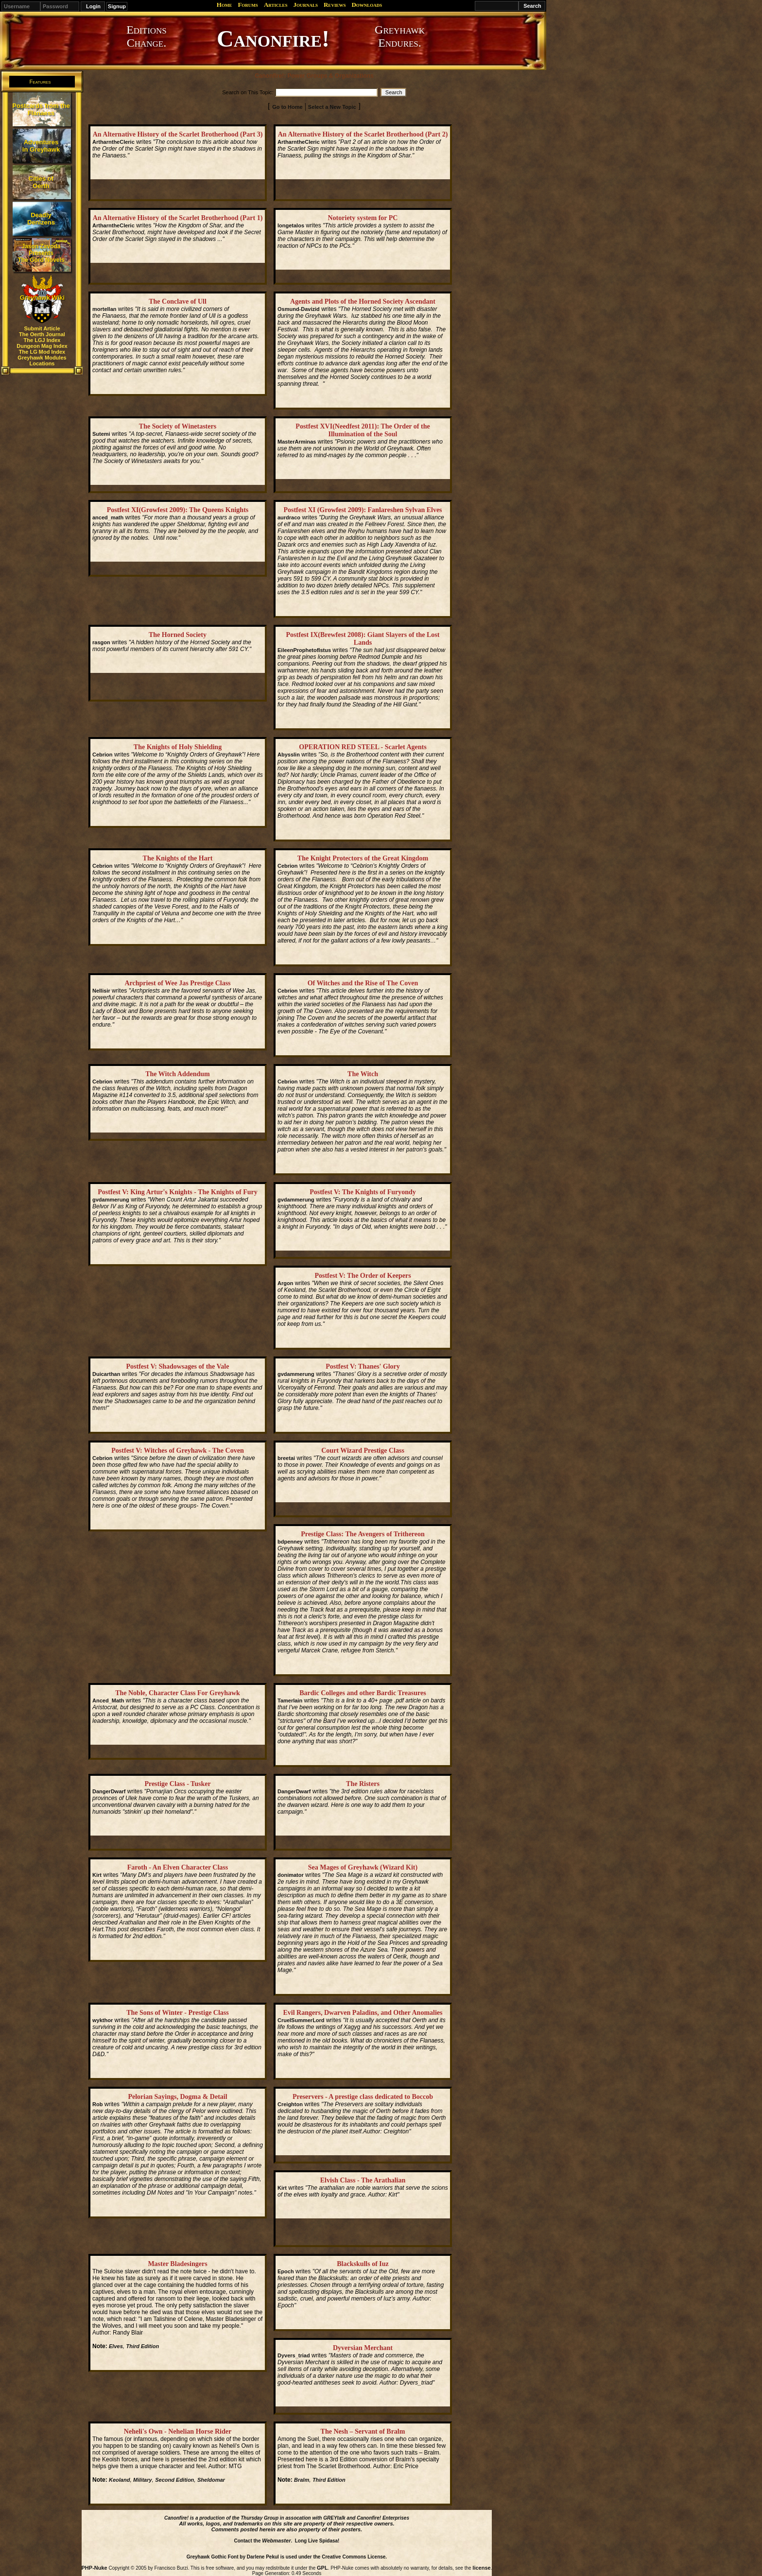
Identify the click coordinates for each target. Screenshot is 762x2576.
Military (142, 2480)
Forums (248, 4)
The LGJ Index (42, 340)
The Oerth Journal (42, 334)
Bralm (301, 2480)
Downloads (366, 4)
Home (224, 4)
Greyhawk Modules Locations (41, 360)
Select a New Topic (332, 107)
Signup (117, 6)
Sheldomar (211, 2480)
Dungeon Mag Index (42, 346)
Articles (276, 4)
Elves (116, 2346)
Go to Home (287, 107)
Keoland (119, 2480)
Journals (305, 4)
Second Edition (174, 2480)
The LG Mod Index (42, 352)
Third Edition (142, 2346)
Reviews (335, 4)
